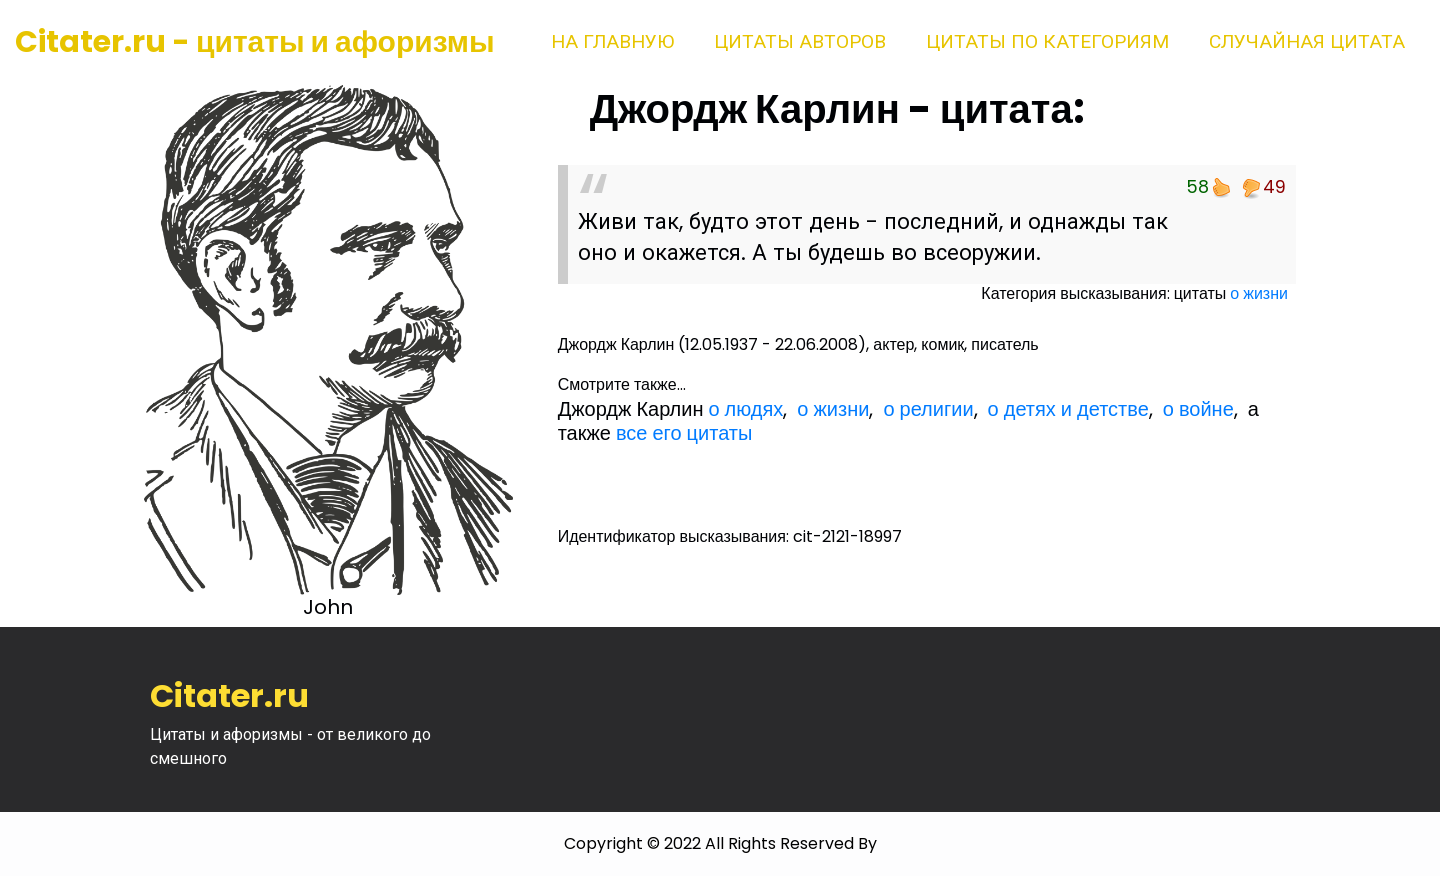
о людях (745, 409)
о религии (928, 409)
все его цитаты (684, 433)
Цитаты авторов (800, 41)
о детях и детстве (1068, 409)
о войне (1198, 409)
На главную (612, 41)
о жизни (1259, 293)
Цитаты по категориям (1047, 41)
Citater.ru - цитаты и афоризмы (255, 42)
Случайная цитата (1307, 41)
